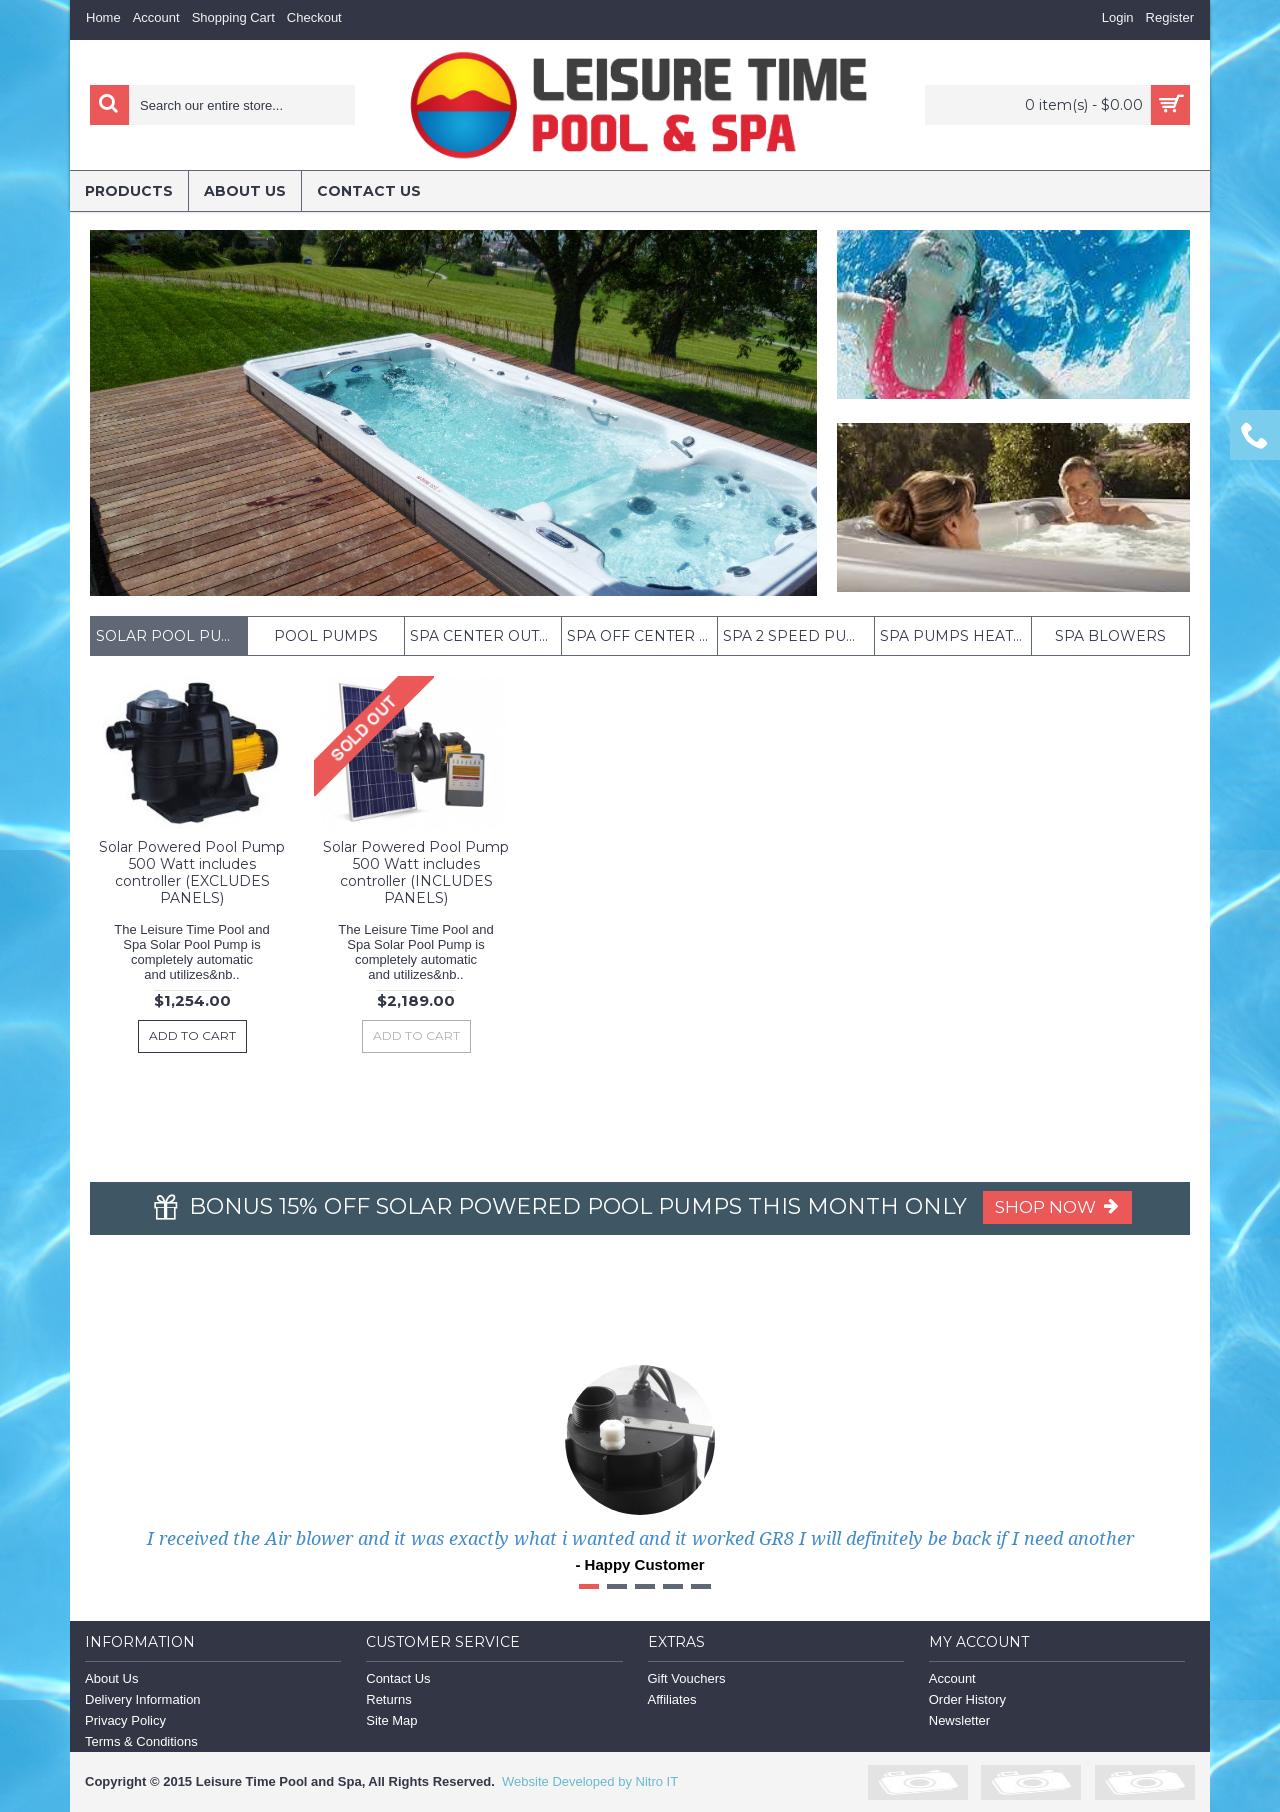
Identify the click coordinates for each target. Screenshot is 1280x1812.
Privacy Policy (125, 1720)
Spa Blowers (1110, 636)
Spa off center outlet (642, 636)
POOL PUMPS (326, 636)
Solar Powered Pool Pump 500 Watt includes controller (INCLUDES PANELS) (416, 872)
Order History (967, 1699)
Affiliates (672, 1699)
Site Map (391, 1720)
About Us (111, 1678)
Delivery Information (143, 1699)
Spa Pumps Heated (955, 636)
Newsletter (959, 1720)
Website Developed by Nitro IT (590, 1781)
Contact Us (398, 1678)
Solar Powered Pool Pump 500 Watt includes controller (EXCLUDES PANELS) (192, 872)
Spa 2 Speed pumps (798, 636)
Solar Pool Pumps (171, 636)
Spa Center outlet (485, 636)
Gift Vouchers (687, 1678)
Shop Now (1057, 1207)
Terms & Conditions (141, 1741)
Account (952, 1678)
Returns (389, 1699)
